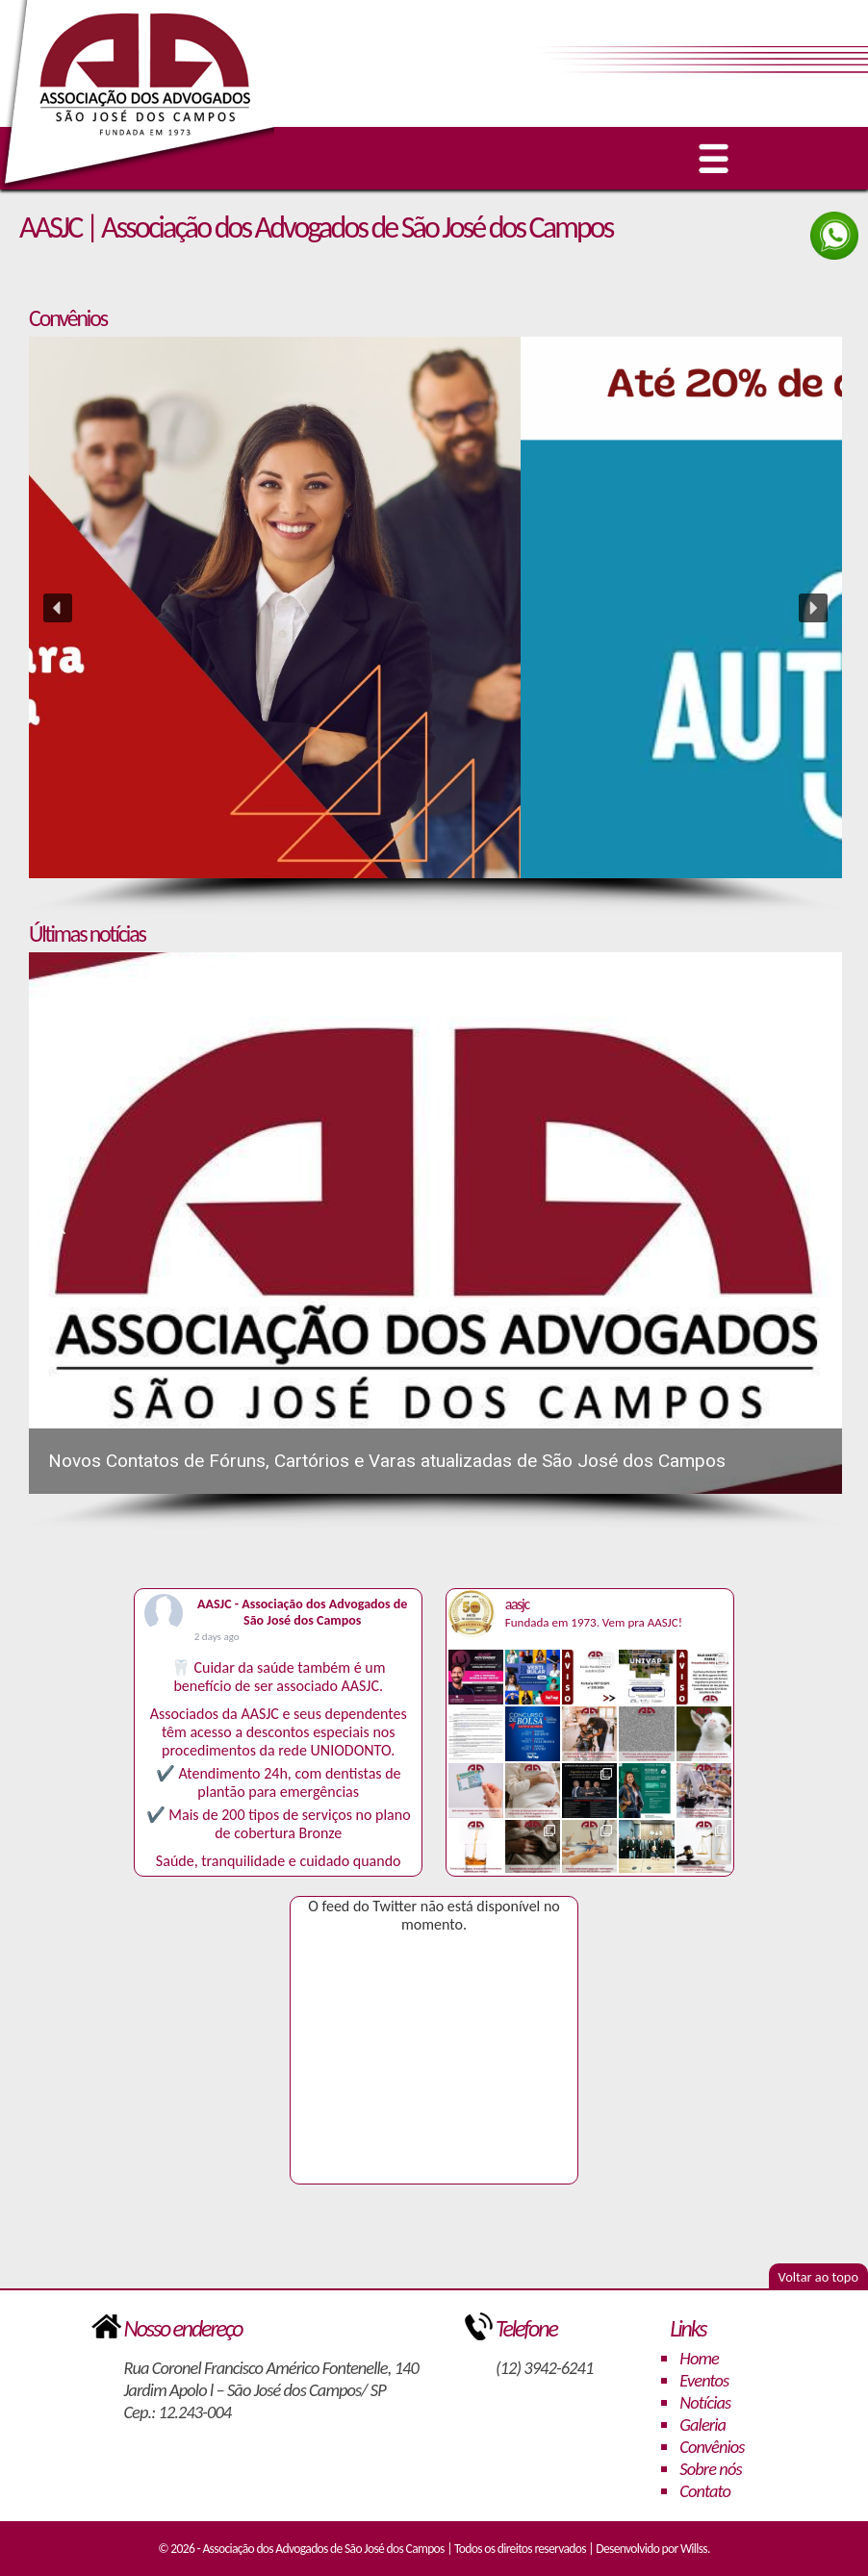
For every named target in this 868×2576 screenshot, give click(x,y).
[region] (435, 626)
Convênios (711, 2447)
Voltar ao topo (818, 2277)
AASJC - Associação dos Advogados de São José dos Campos (302, 1612)
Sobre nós (710, 2469)
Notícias (704, 2402)
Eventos (703, 2380)
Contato (704, 2491)
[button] (435, 607)
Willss (693, 2548)
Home (699, 2358)
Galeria (702, 2424)
